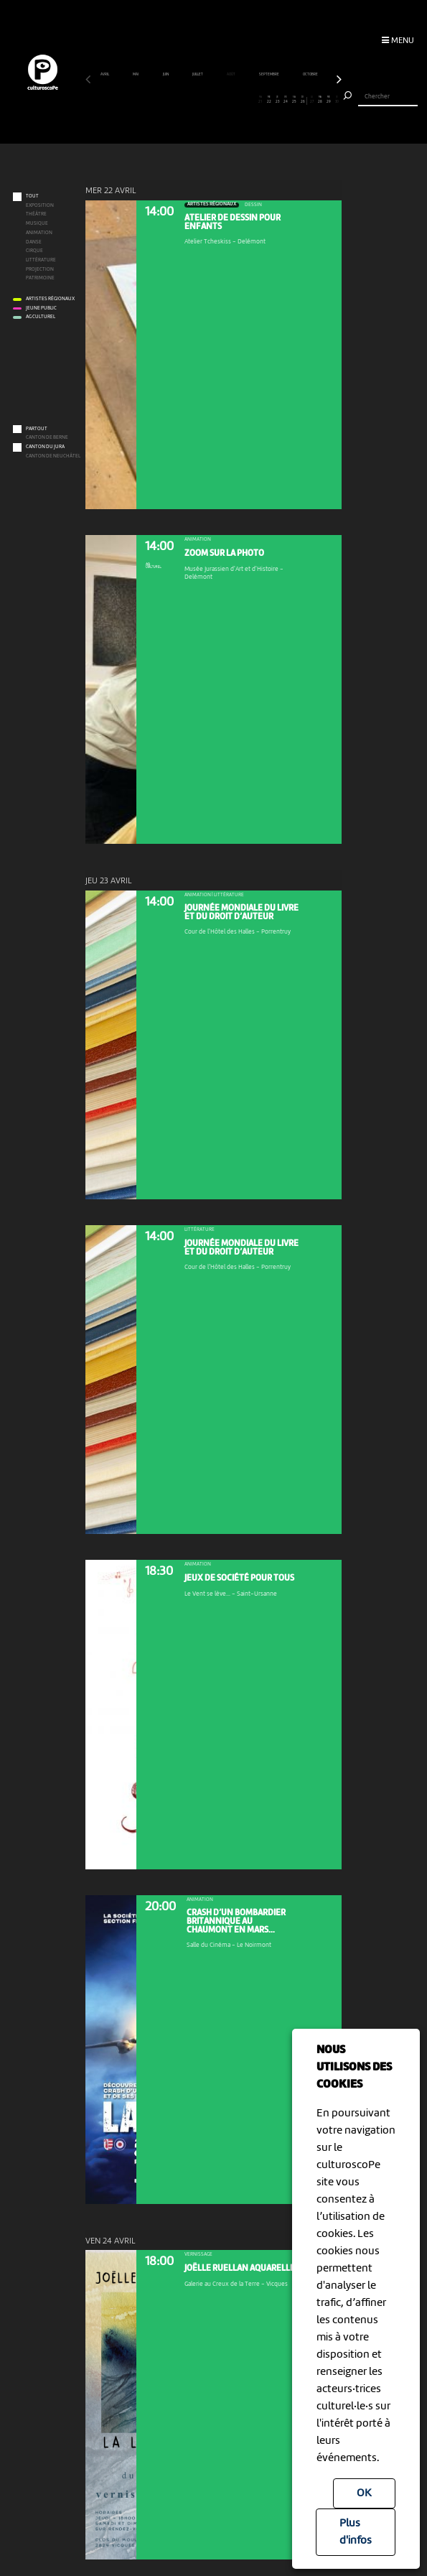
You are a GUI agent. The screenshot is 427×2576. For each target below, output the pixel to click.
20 (252, 100)
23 (277, 100)
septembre (269, 74)
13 (192, 100)
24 (286, 100)
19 (244, 100)
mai (136, 74)
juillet (198, 74)
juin (166, 74)
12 (183, 100)
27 (312, 100)
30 (337, 100)
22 (269, 100)
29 (329, 100)
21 (260, 100)
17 (226, 100)
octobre (311, 74)
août (231, 74)
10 (167, 100)
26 (302, 100)
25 (295, 100)
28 (320, 100)
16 (218, 100)
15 (209, 100)
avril (105, 74)
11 (175, 100)
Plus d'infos (355, 2532)
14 (201, 100)
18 (235, 100)
